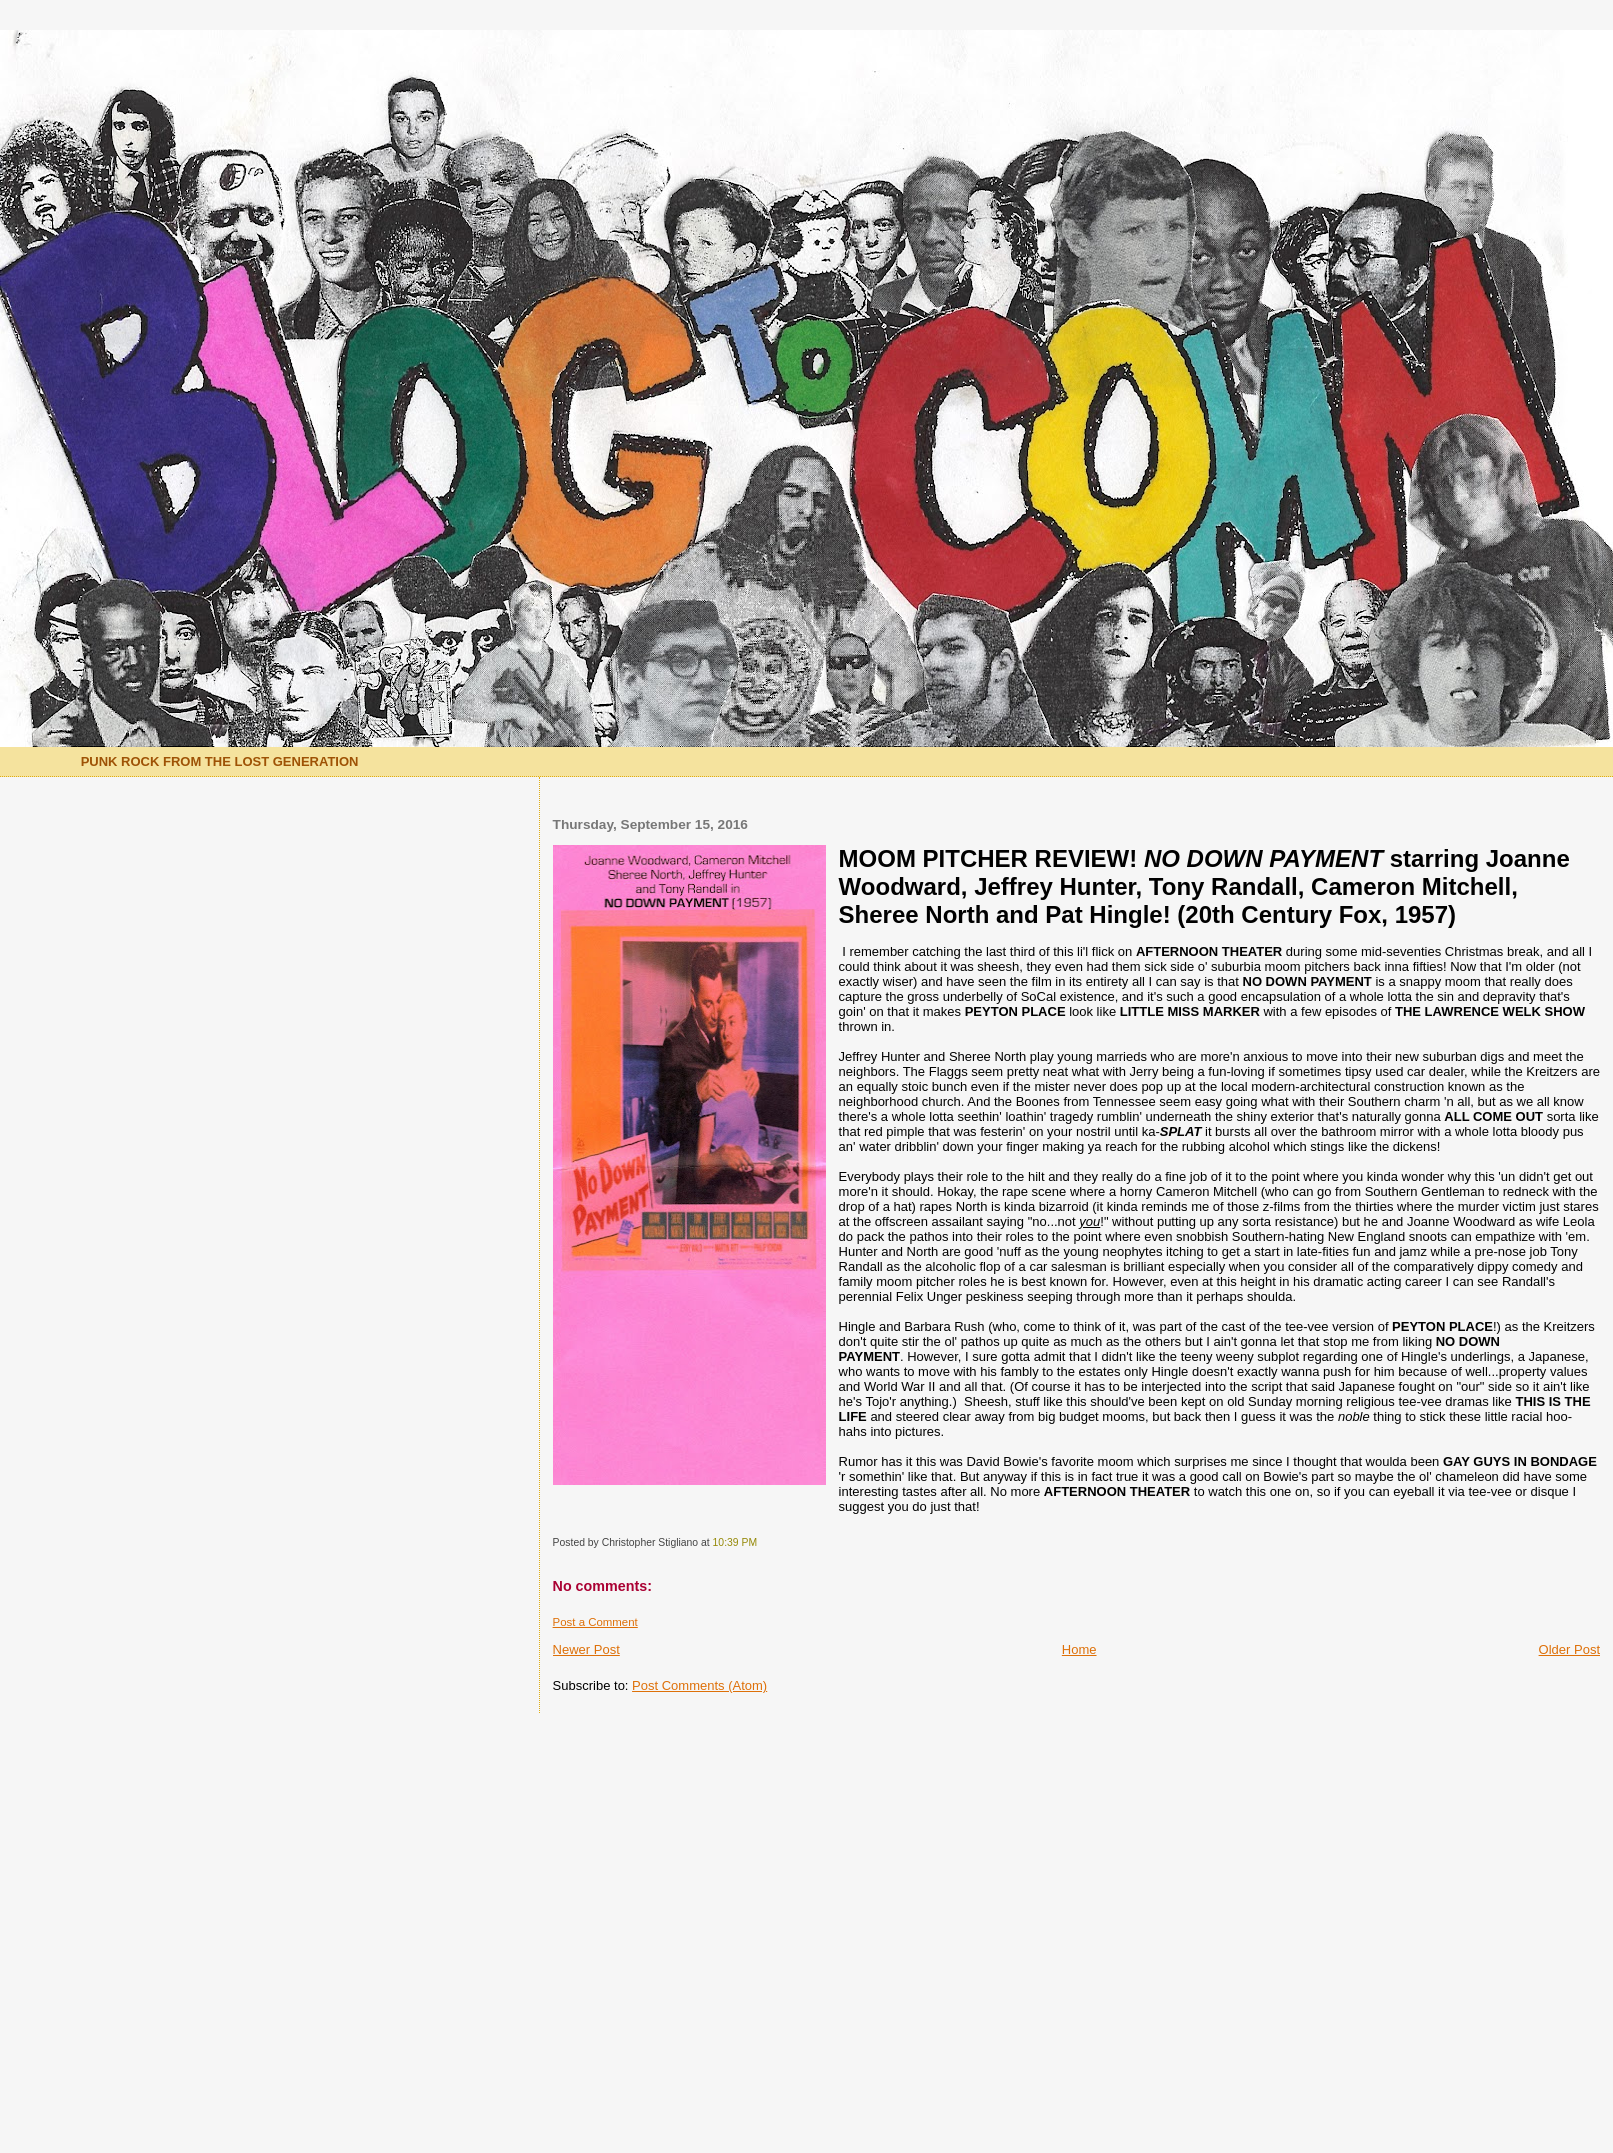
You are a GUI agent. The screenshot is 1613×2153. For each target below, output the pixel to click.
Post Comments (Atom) (699, 1685)
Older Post (1569, 1649)
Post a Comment (595, 1622)
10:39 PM (735, 1542)
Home (1079, 1649)
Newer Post (586, 1649)
